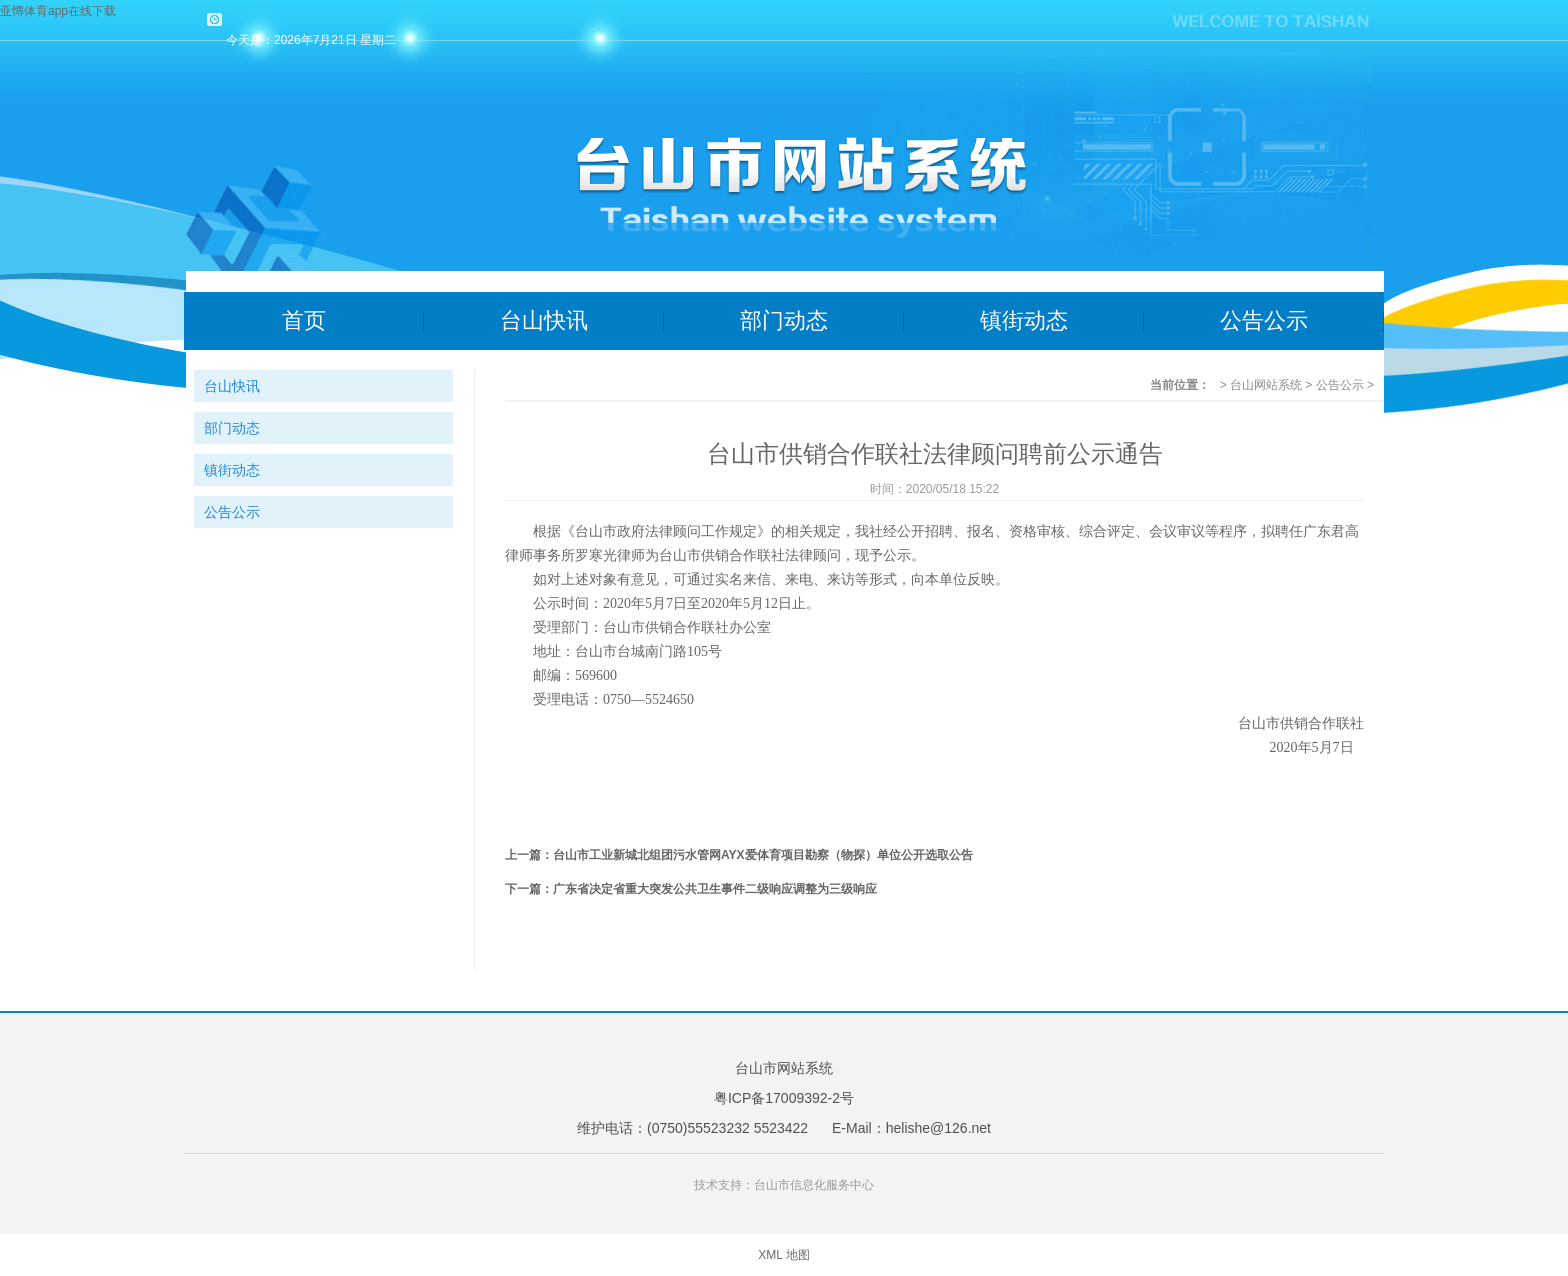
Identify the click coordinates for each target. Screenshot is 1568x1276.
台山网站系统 (1266, 385)
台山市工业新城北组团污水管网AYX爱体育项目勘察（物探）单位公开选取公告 (763, 855)
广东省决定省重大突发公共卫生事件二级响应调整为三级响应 (715, 889)
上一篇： (529, 855)
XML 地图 (784, 1255)
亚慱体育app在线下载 (58, 11)
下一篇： (529, 889)
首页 (304, 320)
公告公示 (1264, 320)
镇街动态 (1024, 320)
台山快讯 (544, 320)
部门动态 (784, 320)
